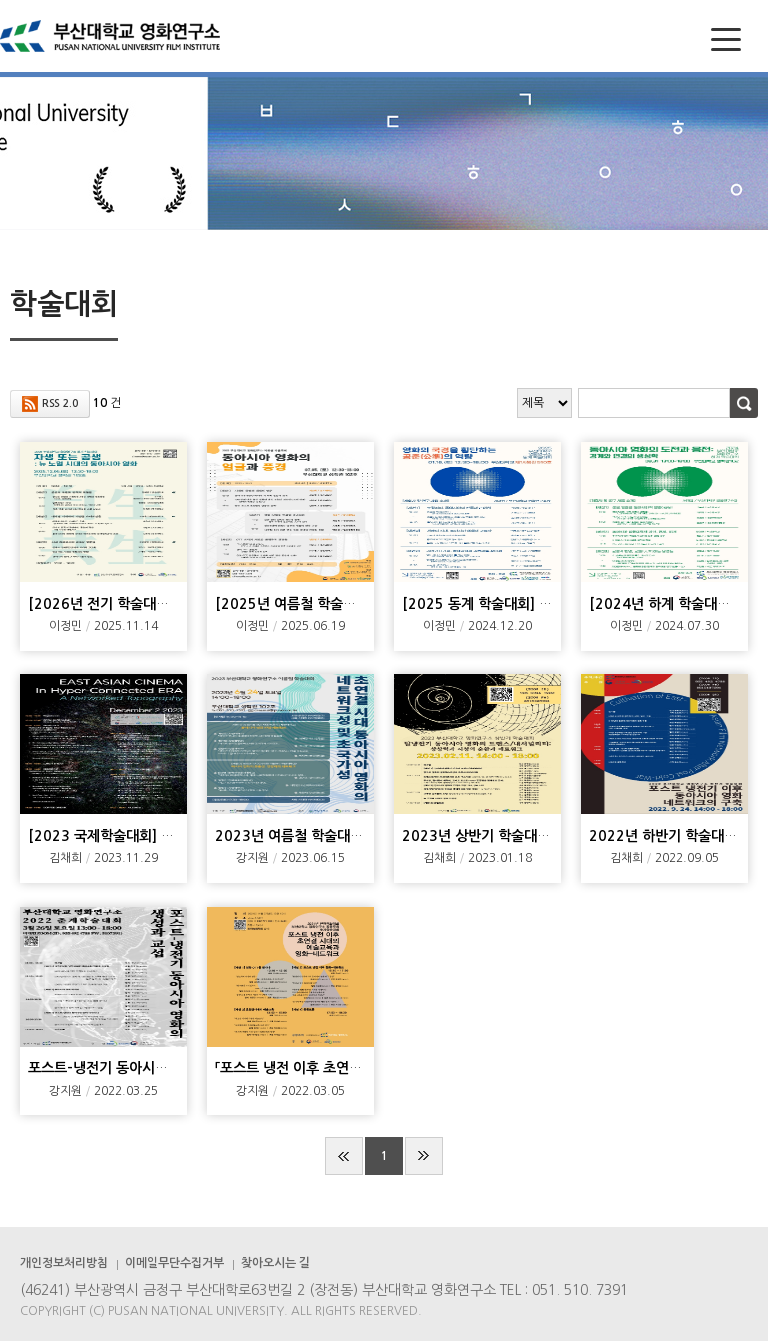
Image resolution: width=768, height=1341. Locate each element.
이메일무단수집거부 (174, 1263)
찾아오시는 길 (275, 1263)
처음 (344, 1156)
